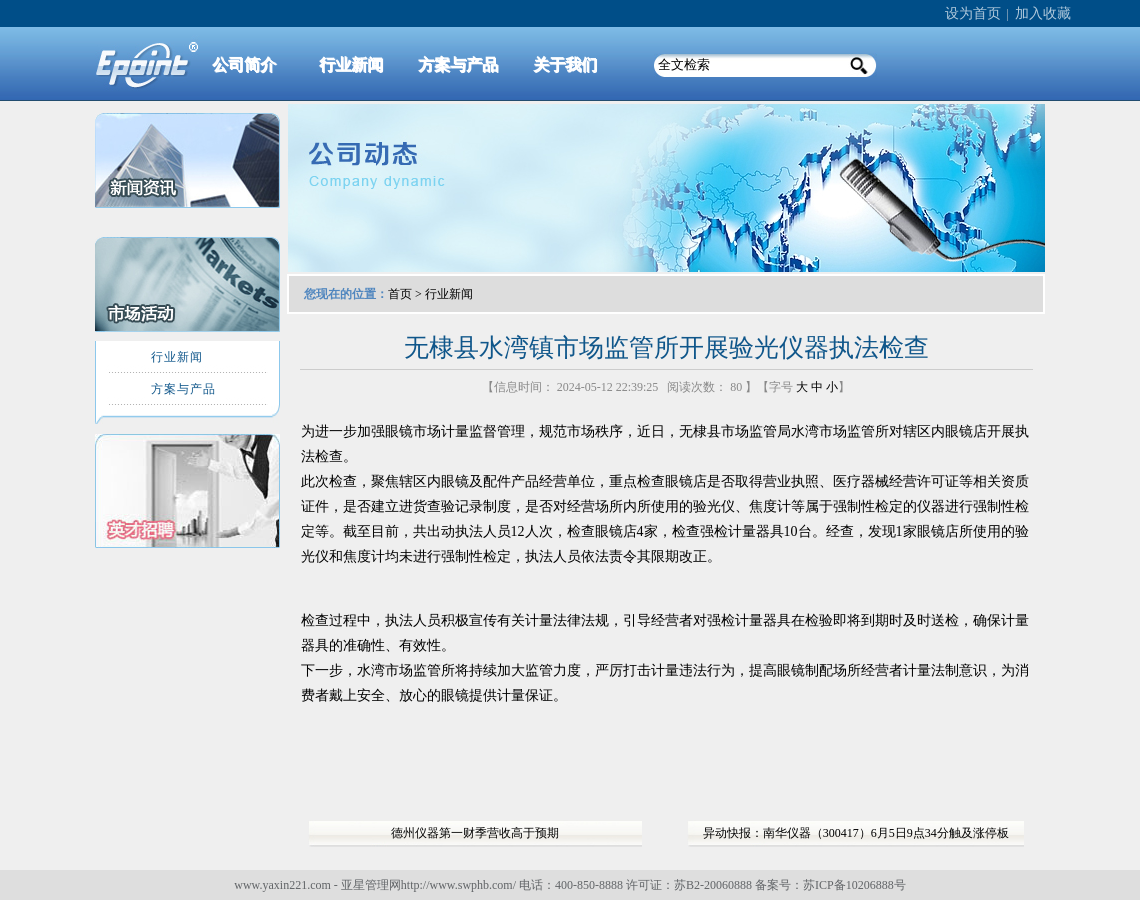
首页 (400, 294)
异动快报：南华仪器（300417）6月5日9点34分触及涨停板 (856, 833)
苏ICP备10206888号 (854, 885)
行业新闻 (449, 294)
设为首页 (973, 13)
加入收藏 (1043, 13)
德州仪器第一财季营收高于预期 (475, 833)
